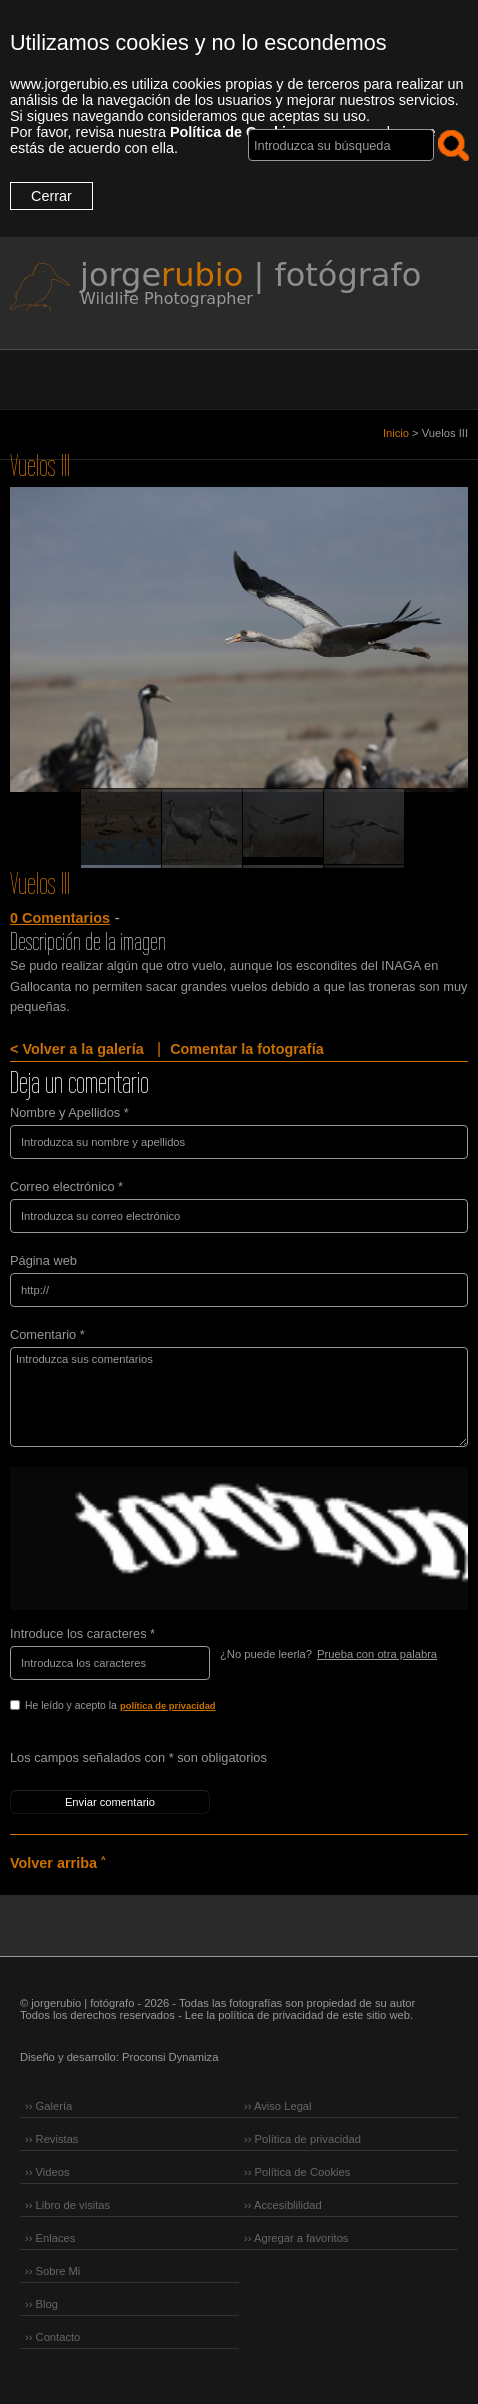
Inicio (396, 433)
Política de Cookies (236, 132)
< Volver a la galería (77, 1049)
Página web (43, 1260)
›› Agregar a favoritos (296, 2238)
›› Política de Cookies (297, 2172)
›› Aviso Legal (278, 2106)
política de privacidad (168, 1706)
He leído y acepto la (162, 1707)
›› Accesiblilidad (283, 2205)
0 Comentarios (60, 918)
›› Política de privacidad (302, 2139)
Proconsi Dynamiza (170, 2057)
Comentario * (47, 1334)
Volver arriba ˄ (57, 1863)
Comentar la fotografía (247, 1049)
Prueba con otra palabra (377, 1654)
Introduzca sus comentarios (239, 1397)
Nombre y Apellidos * (69, 1112)
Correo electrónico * (66, 1186)
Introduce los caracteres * (82, 1633)
